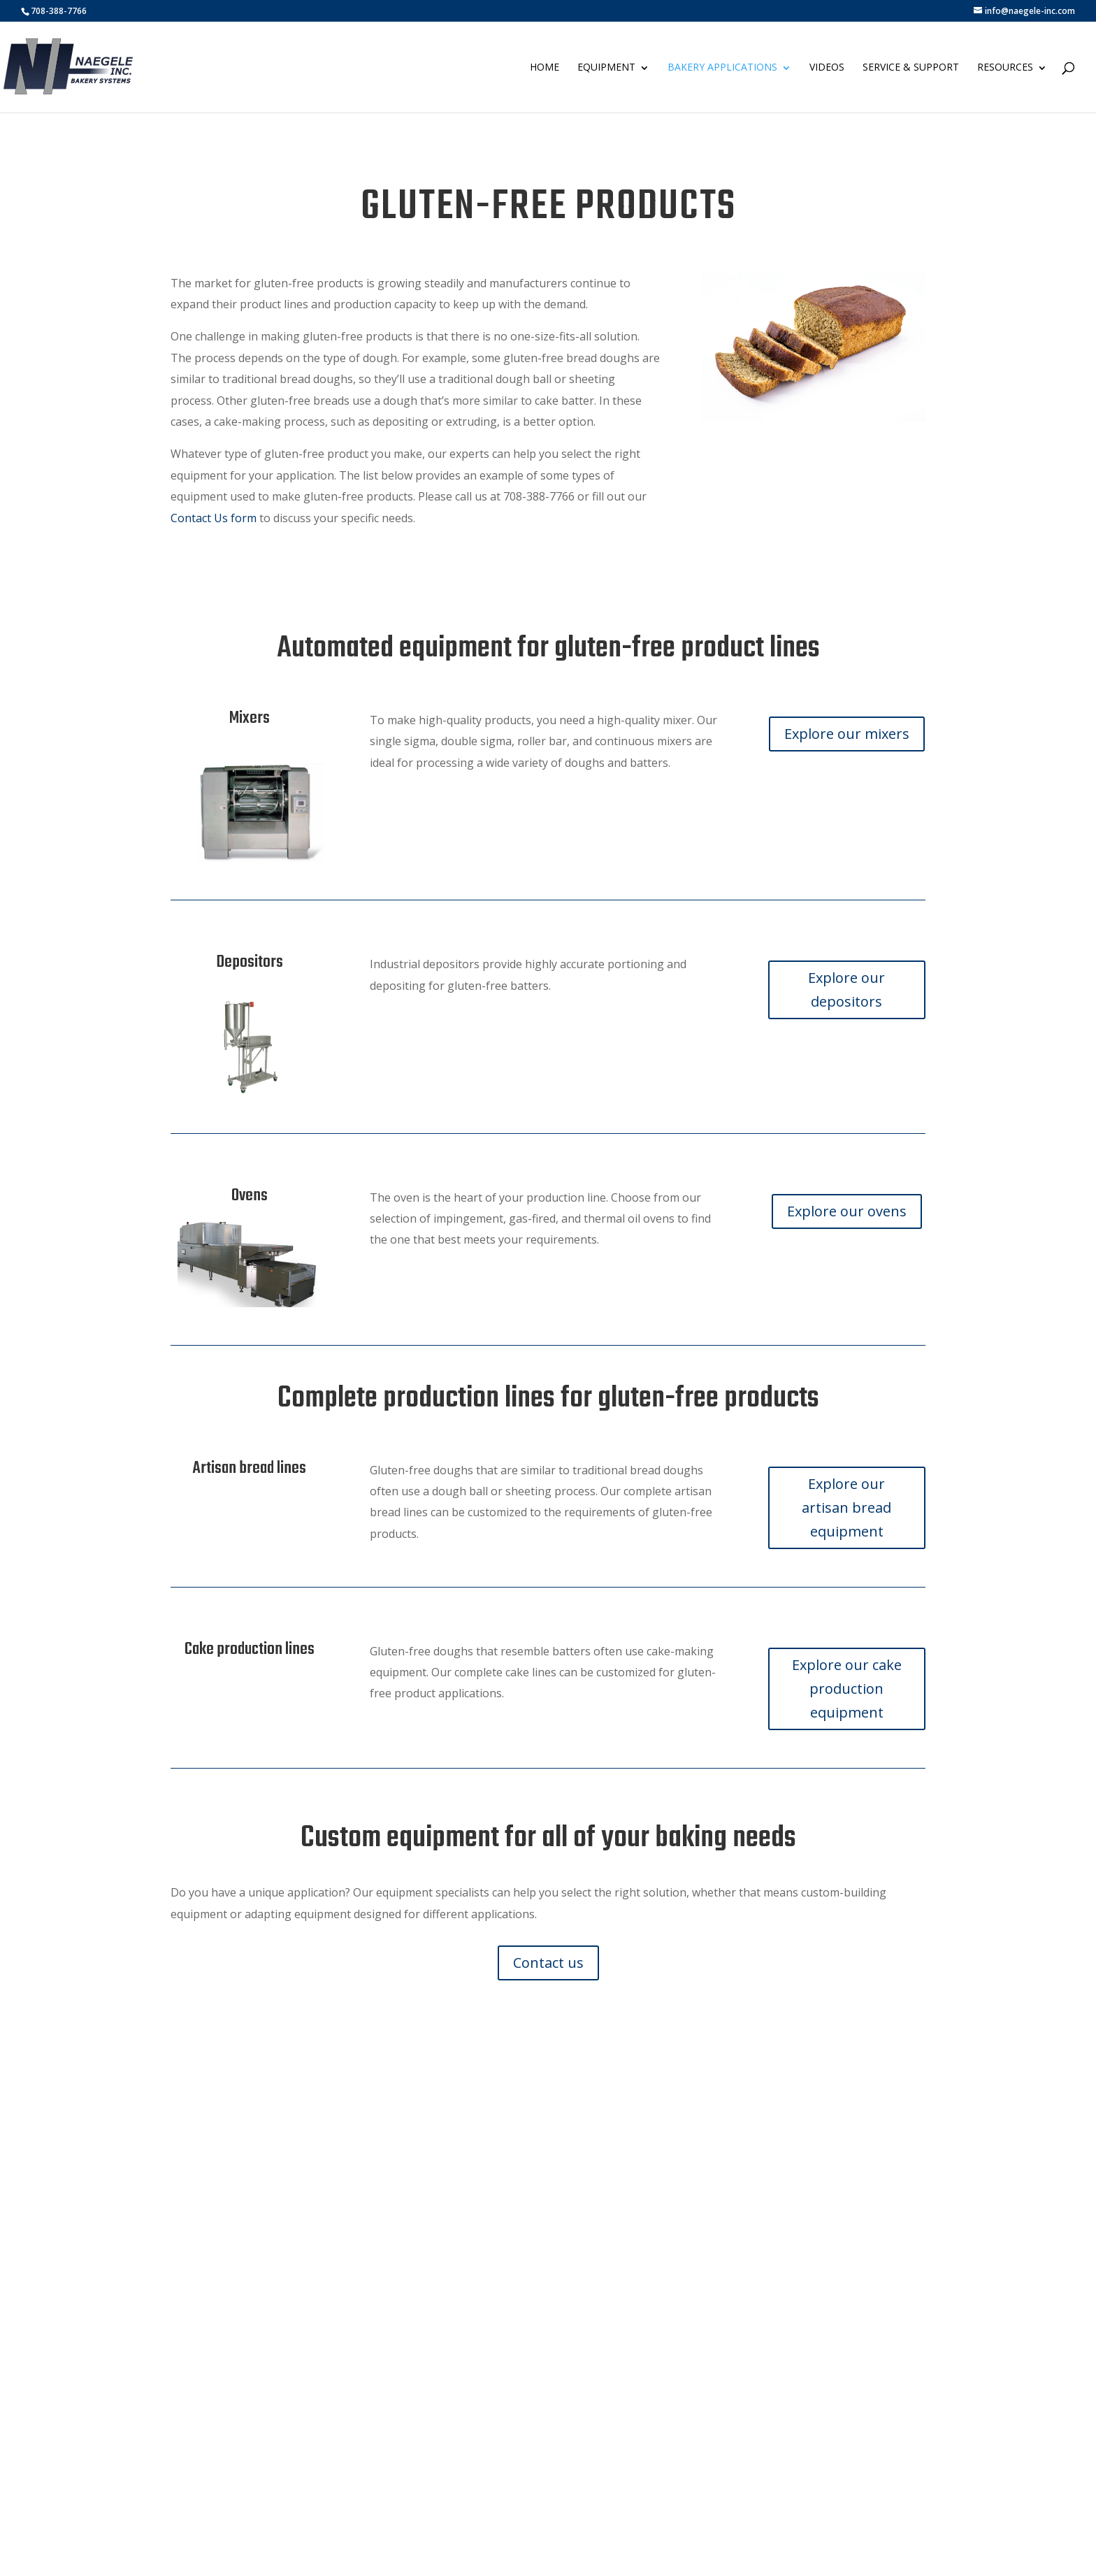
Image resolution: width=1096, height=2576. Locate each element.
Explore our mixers (846, 733)
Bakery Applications (722, 66)
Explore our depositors (846, 989)
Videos (826, 66)
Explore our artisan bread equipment (846, 1507)
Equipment (606, 66)
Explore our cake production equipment (847, 1688)
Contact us (548, 1962)
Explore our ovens (847, 1211)
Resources (1005, 66)
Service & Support (911, 66)
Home (544, 66)
